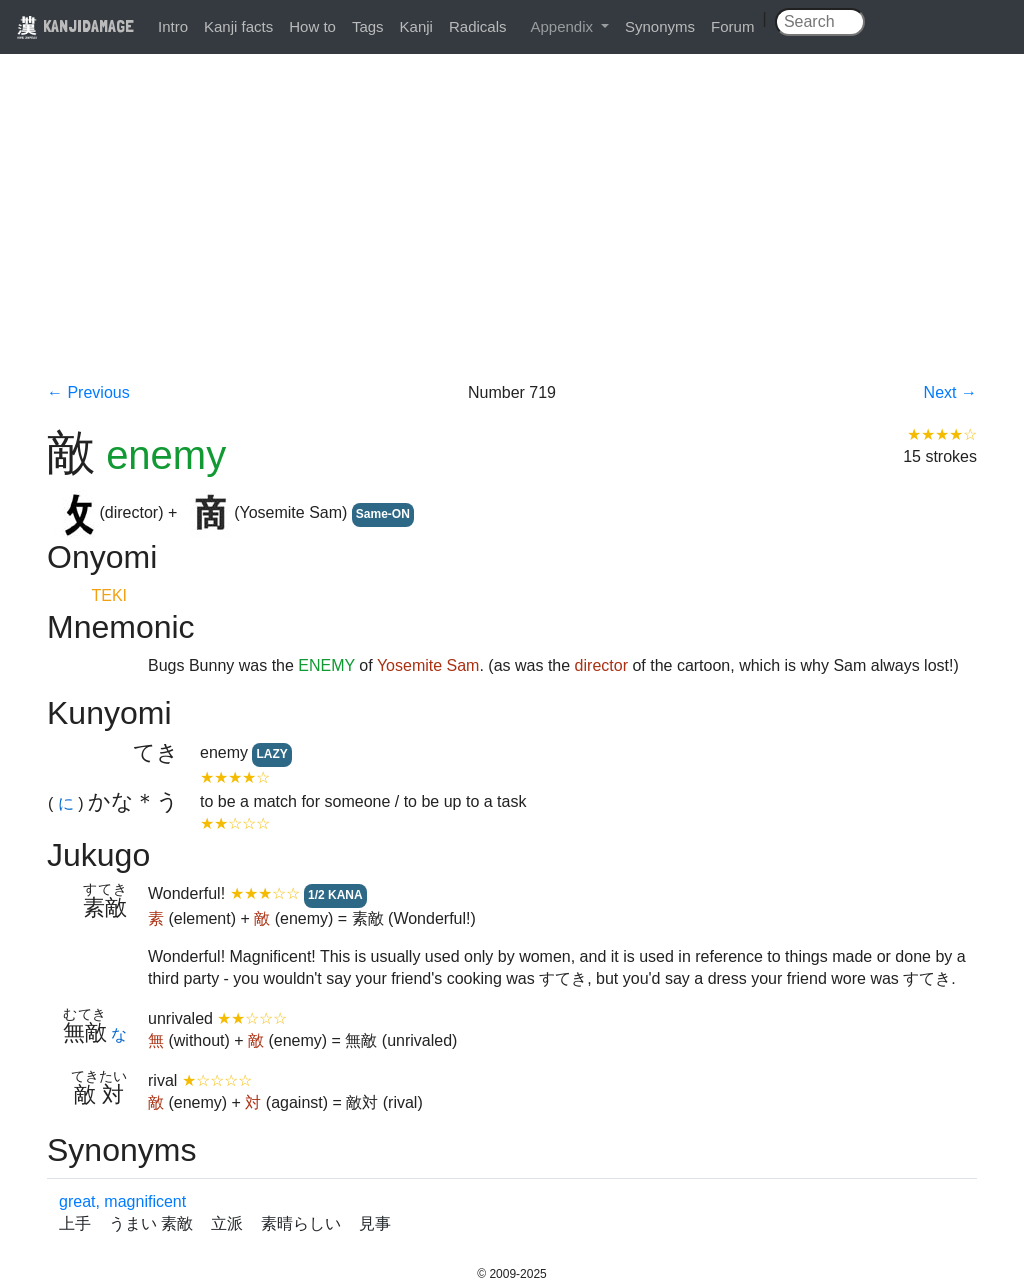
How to (312, 26)
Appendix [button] (563, 26)
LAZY (271, 754)
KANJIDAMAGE (75, 25)
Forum (732, 26)
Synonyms (660, 26)
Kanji (416, 26)
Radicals (478, 26)
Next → (950, 392)
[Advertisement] (512, 232)
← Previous (88, 392)
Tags (368, 26)
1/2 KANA (335, 895)
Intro (173, 26)
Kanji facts (238, 26)
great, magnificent (122, 1201)
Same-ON (383, 514)
